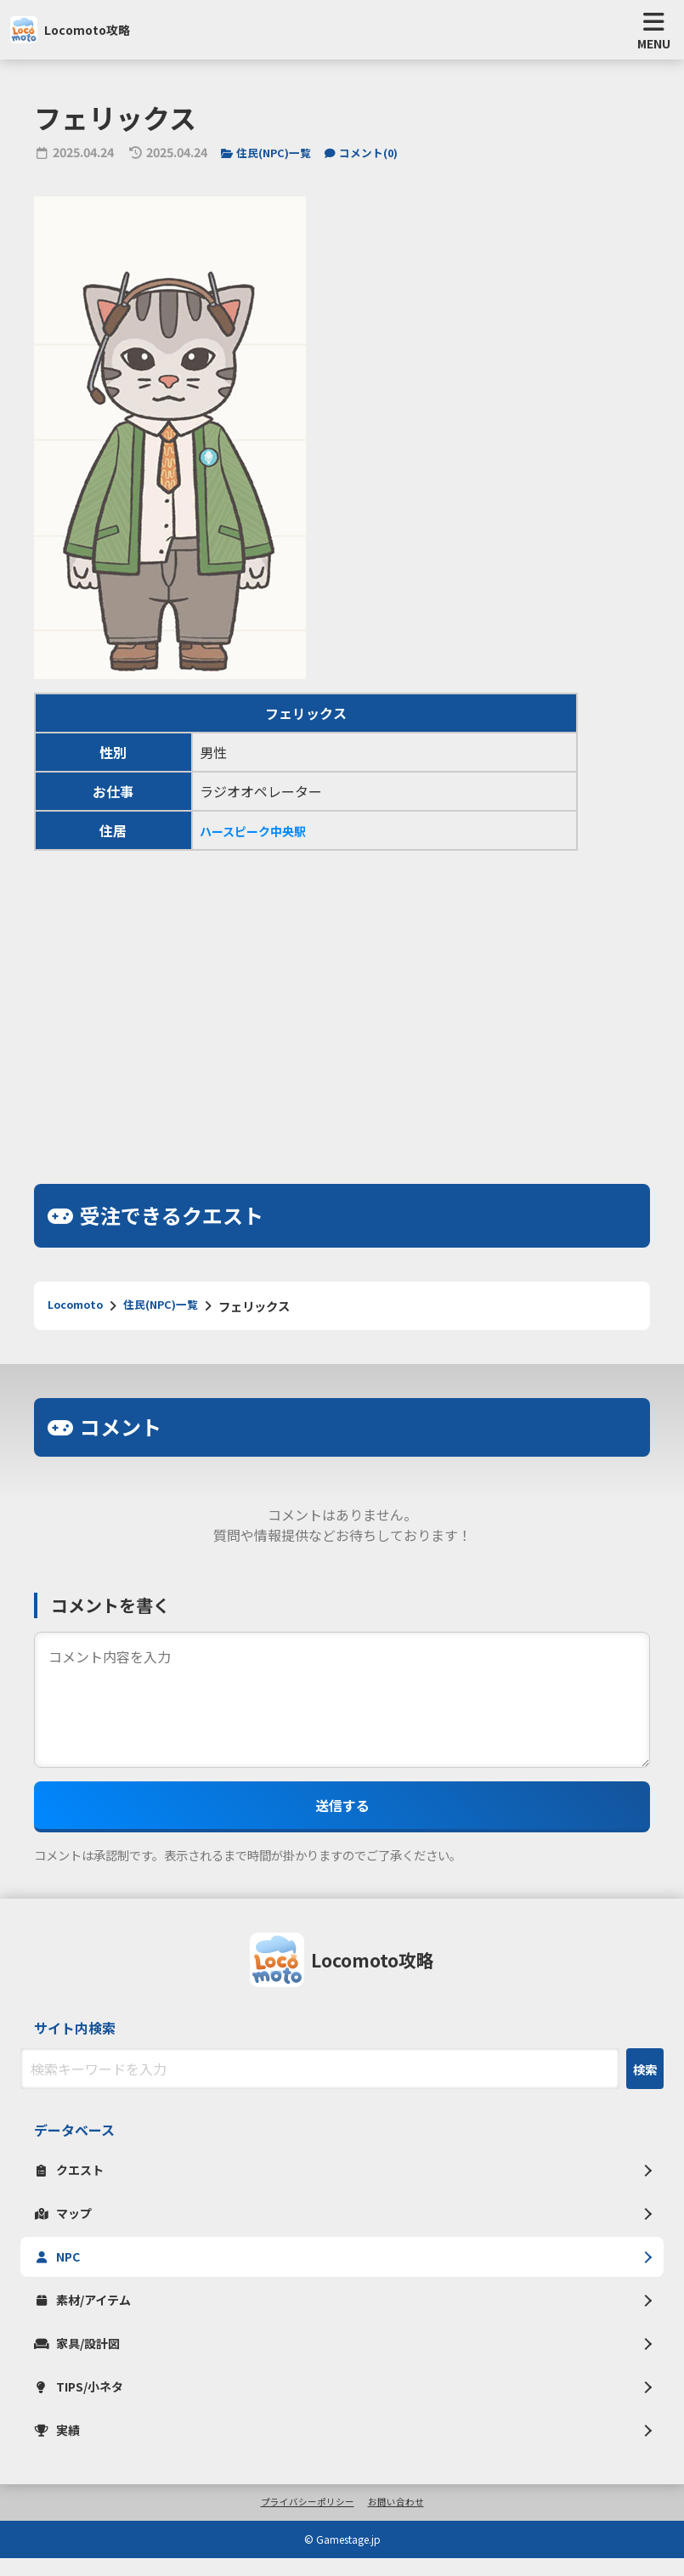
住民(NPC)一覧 (271, 157)
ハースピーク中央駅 (260, 835)
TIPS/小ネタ (84, 2401)
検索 (645, 2074)
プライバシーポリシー (305, 2520)
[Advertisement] (342, 1002)
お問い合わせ (400, 2520)
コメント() (374, 157)
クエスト (73, 2176)
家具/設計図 (82, 2356)
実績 (59, 2446)
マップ (66, 2221)
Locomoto (80, 1311)
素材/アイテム (89, 2311)
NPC (59, 2266)
